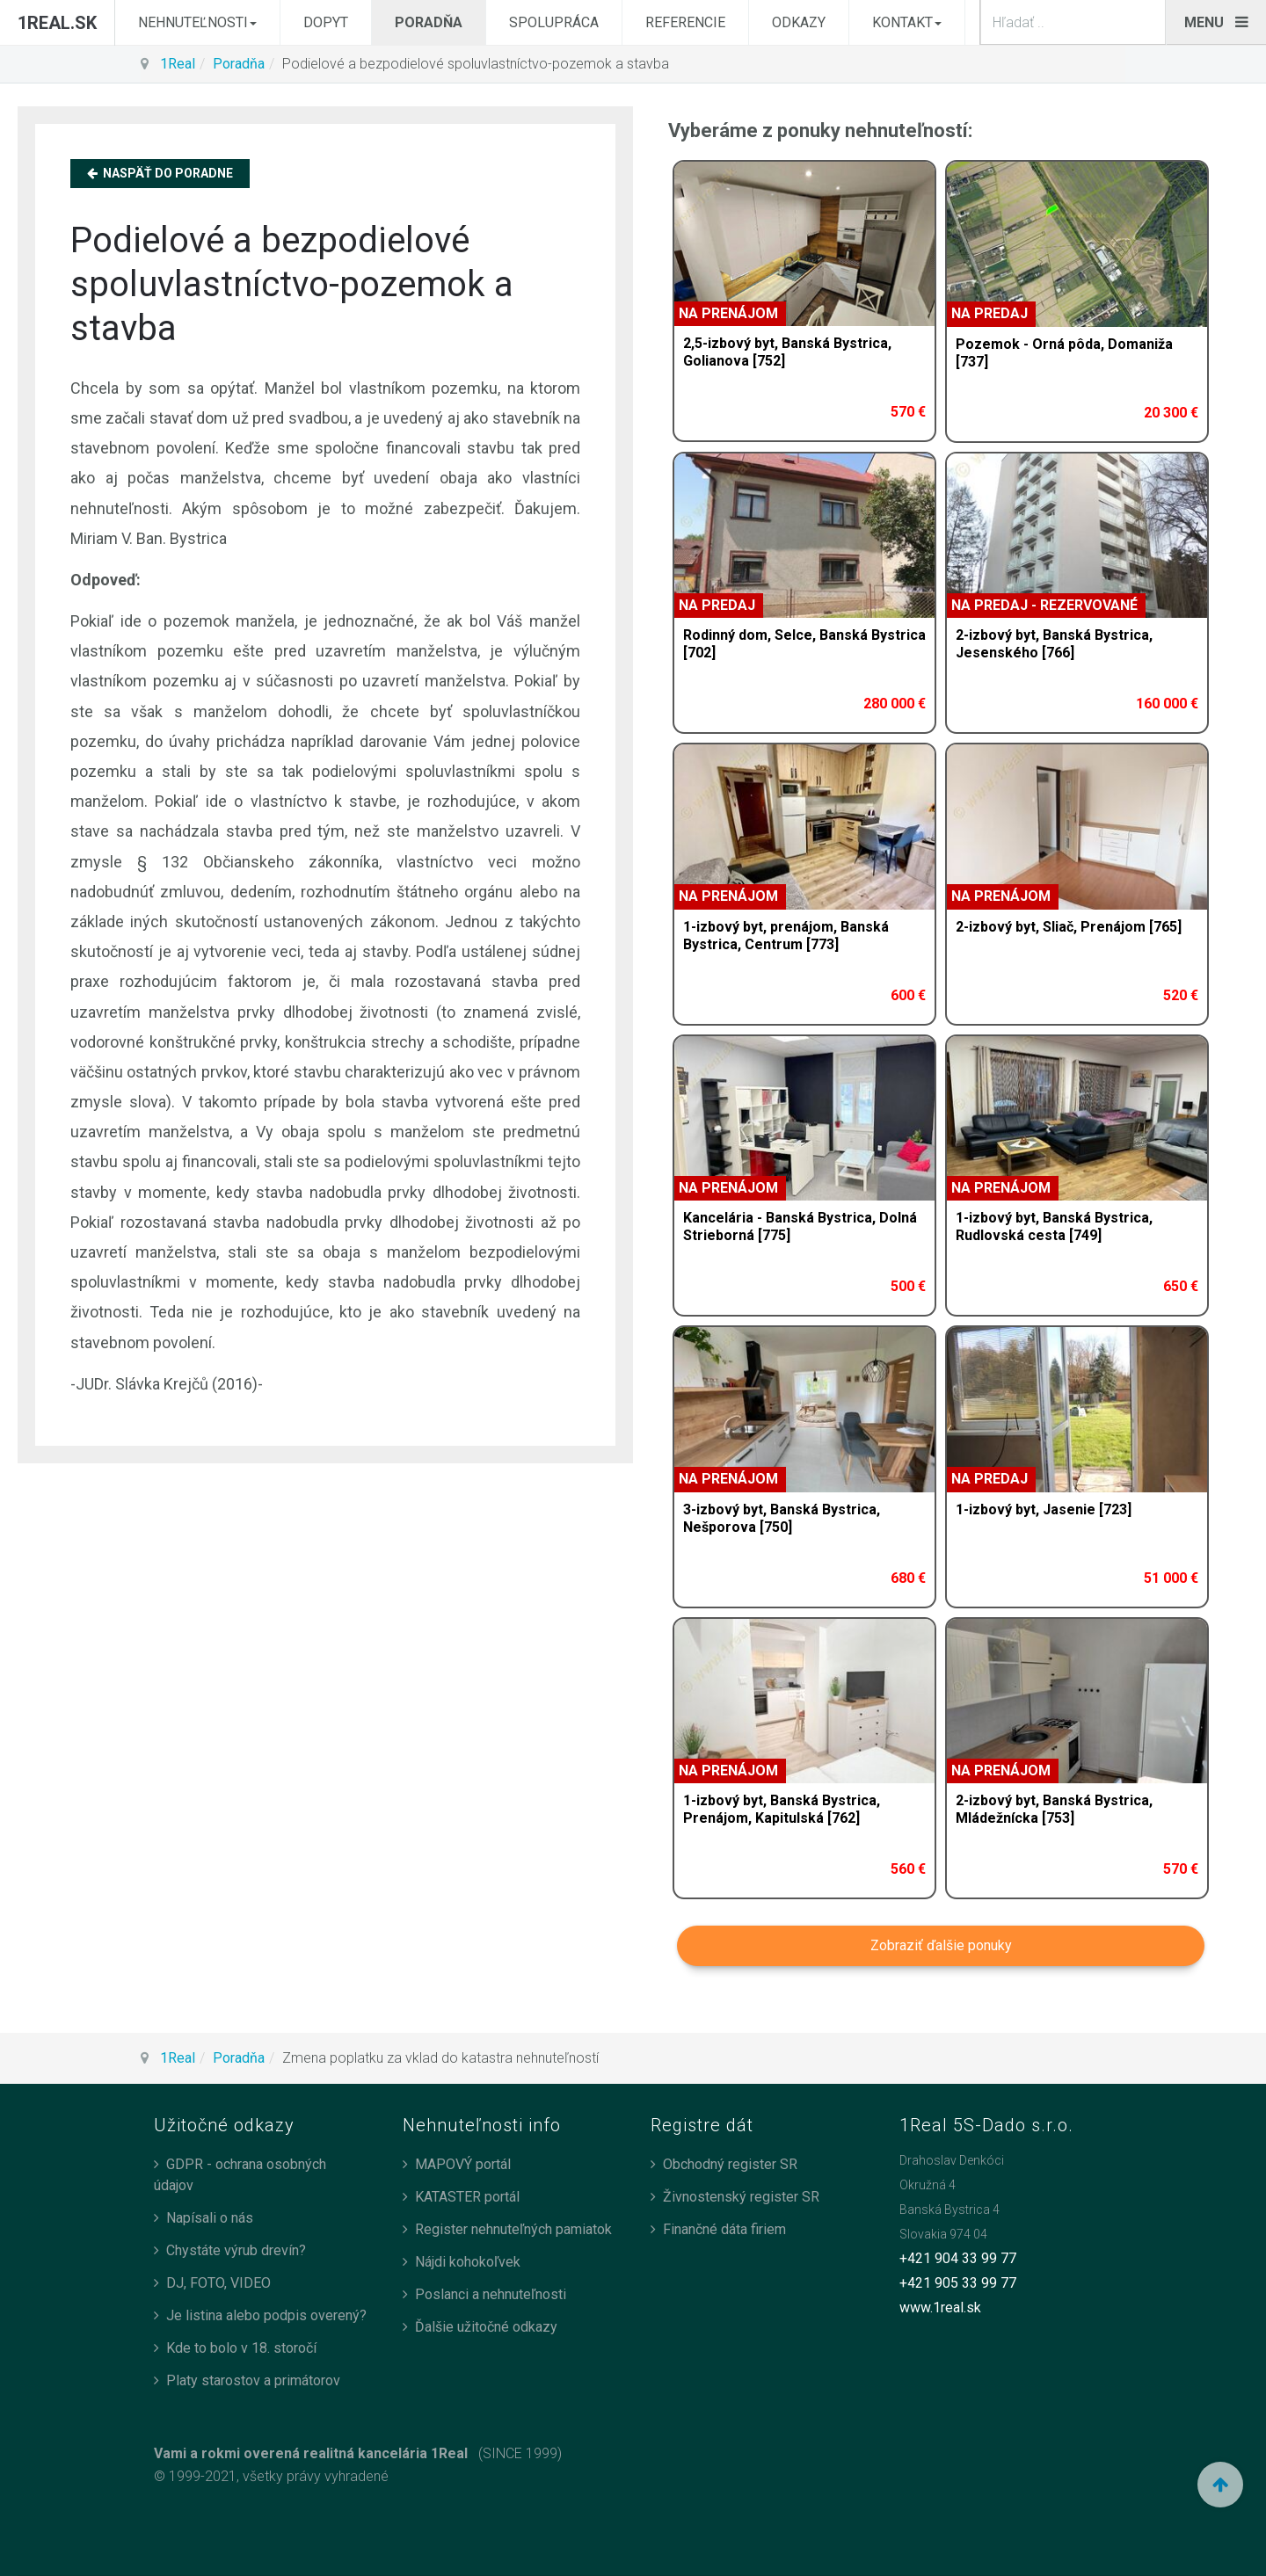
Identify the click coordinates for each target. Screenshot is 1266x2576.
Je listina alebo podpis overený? (266, 2315)
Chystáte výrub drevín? (236, 2250)
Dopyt (325, 22)
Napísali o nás (209, 2218)
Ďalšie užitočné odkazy (486, 2326)
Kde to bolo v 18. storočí (241, 2348)
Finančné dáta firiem (724, 2229)
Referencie (685, 22)
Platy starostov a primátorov (253, 2380)
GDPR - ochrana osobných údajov (240, 2175)
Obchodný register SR (730, 2164)
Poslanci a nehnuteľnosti (490, 2294)
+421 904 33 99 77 (957, 2258)
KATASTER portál (467, 2196)
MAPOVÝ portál (463, 2164)
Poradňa (428, 22)
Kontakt (907, 22)
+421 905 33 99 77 (957, 2283)
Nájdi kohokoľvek (467, 2261)
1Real (177, 63)
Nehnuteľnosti (197, 22)
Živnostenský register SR (741, 2196)
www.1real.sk (940, 2307)
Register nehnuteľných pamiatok (513, 2229)
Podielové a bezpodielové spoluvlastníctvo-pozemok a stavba (291, 284)
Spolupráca (554, 22)
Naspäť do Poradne (160, 173)
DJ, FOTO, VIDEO (218, 2283)
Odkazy (799, 22)
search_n (1166, 0)
